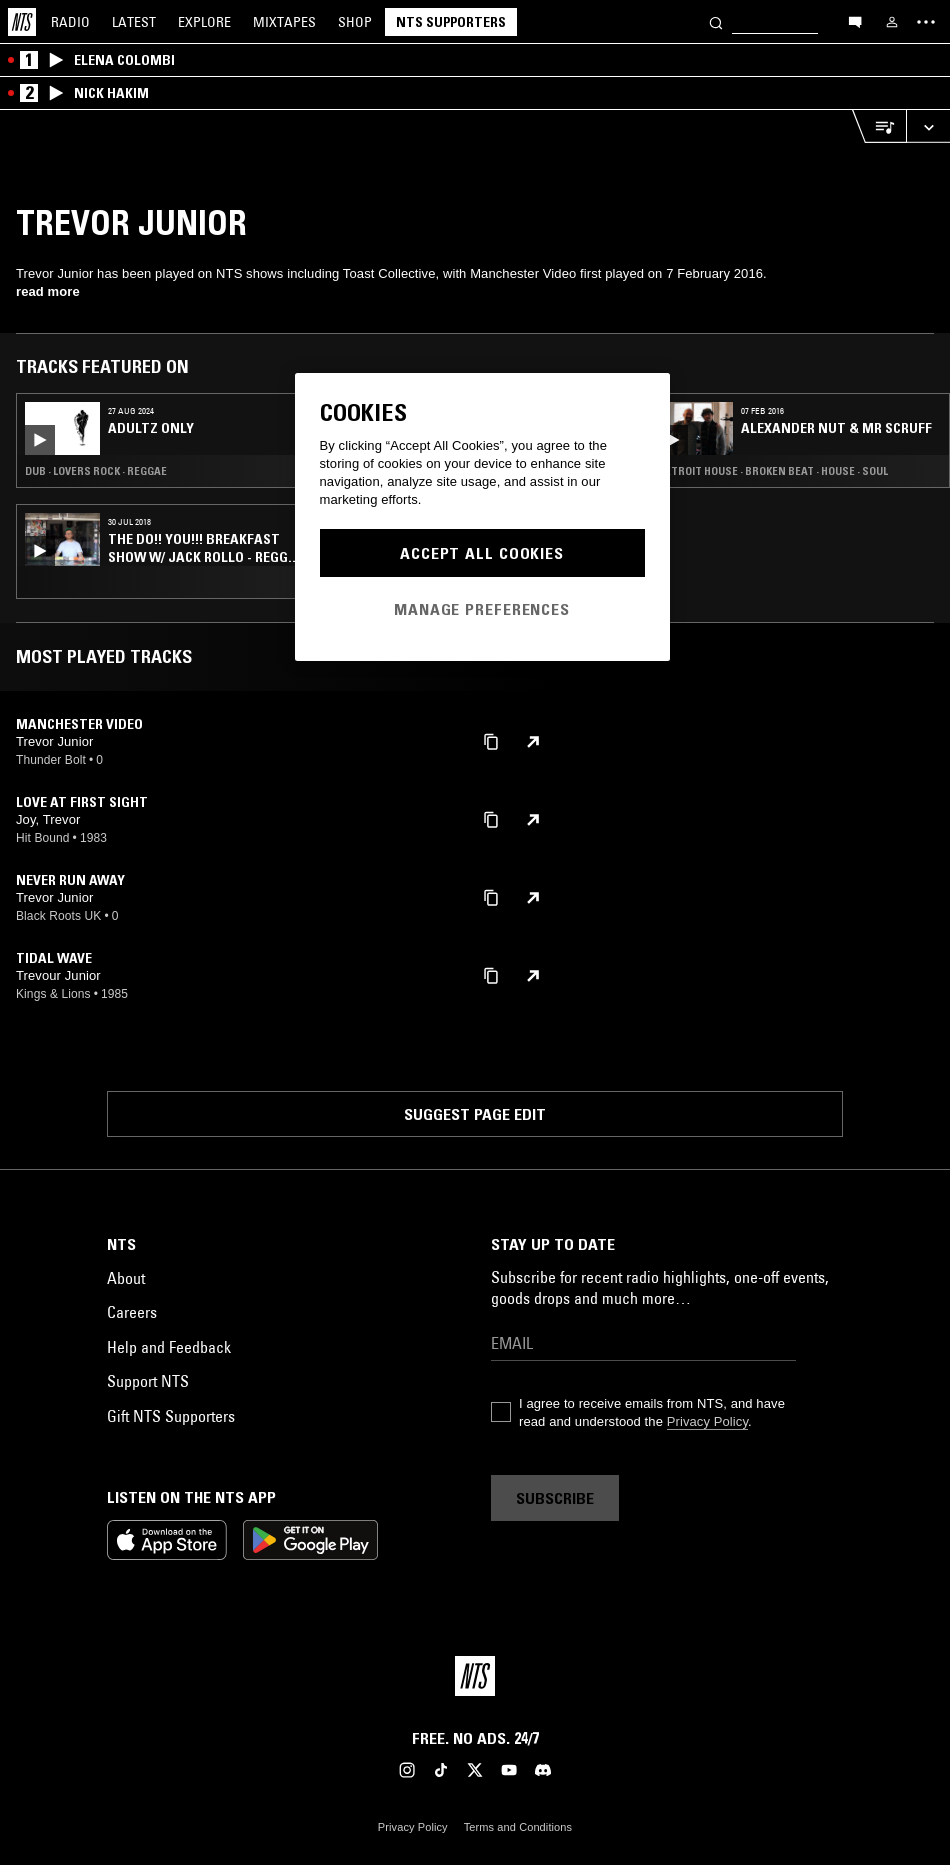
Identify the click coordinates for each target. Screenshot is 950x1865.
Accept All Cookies (482, 553)
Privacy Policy (707, 1421)
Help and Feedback (169, 1347)
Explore (204, 22)
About (126, 1278)
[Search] (716, 21)
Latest (134, 22)
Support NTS (148, 1381)
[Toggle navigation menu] (926, 22)
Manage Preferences (482, 609)
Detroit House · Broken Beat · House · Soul (773, 471)
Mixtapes (284, 22)
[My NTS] (892, 22)
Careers (132, 1312)
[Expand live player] (928, 126)
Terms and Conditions (518, 1827)
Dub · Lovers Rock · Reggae (96, 471)
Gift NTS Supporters (171, 1416)
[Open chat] (855, 21)
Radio (70, 22)
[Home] (22, 22)
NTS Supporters (451, 22)
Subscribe (555, 1498)
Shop (355, 22)
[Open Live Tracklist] (879, 126)
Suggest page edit (475, 1114)
